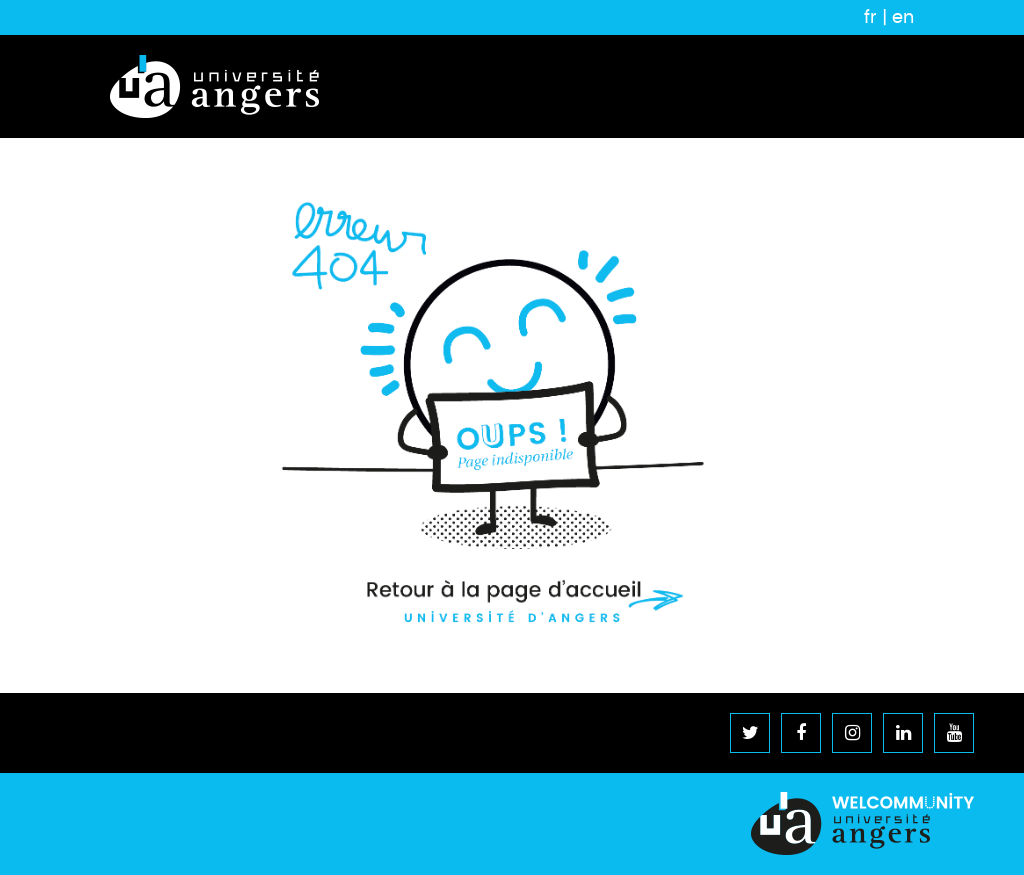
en (903, 17)
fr (870, 17)
